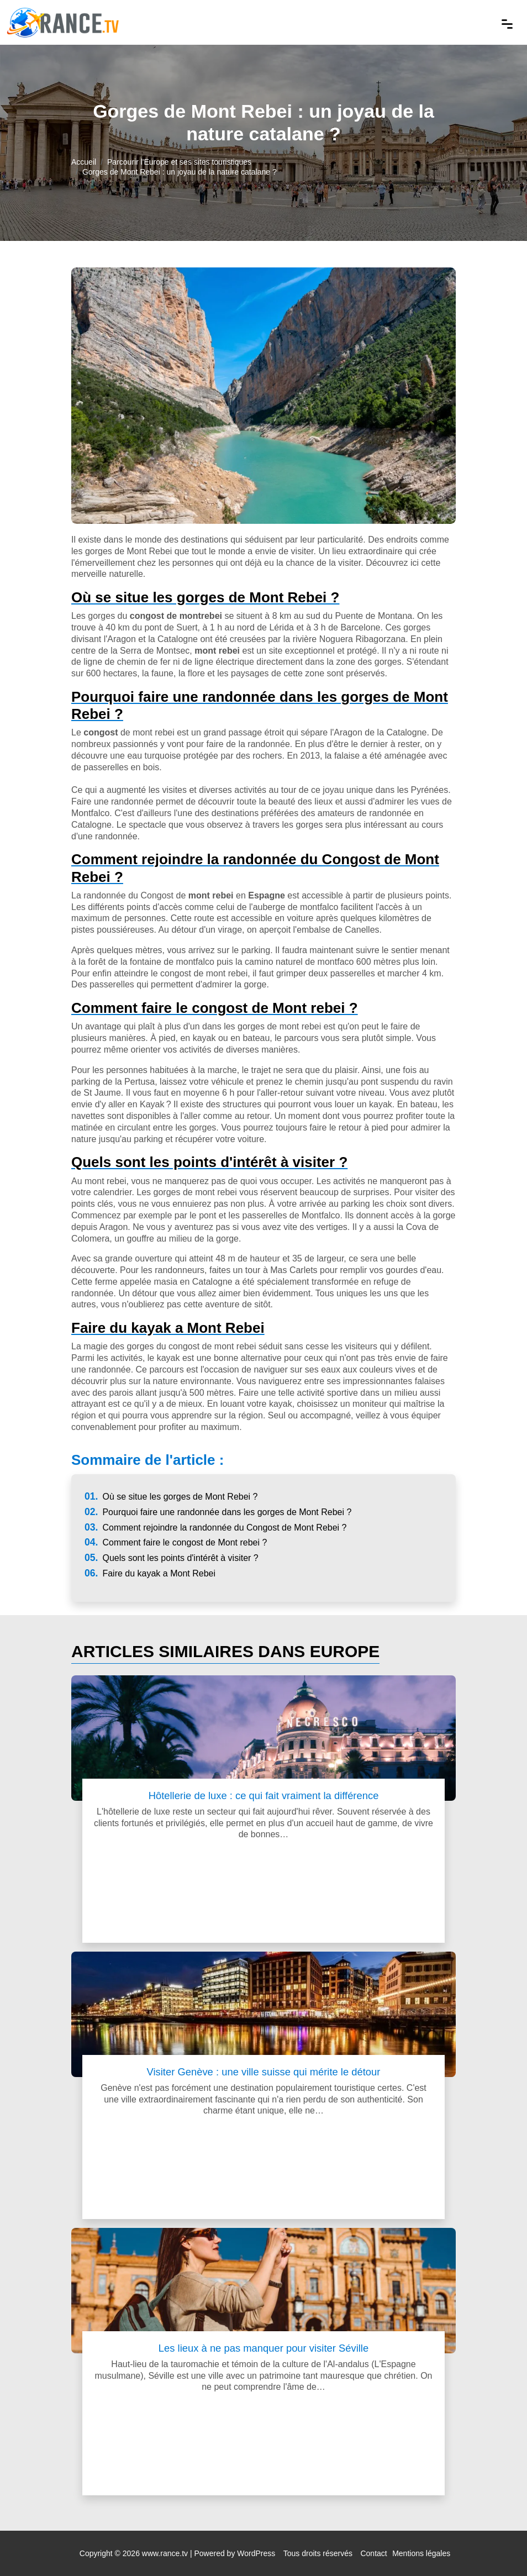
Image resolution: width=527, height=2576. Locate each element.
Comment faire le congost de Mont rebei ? (176, 1542)
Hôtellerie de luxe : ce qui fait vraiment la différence (264, 1795)
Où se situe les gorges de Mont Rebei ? (171, 1496)
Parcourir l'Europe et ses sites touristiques (179, 161)
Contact (373, 2553)
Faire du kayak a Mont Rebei (150, 1573)
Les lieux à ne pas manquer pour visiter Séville (263, 2348)
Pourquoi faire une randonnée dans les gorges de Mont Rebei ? (218, 1512)
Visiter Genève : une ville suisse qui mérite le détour (264, 2072)
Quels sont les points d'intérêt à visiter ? (172, 1558)
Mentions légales (421, 2553)
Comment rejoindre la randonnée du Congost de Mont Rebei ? (215, 1527)
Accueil (83, 161)
